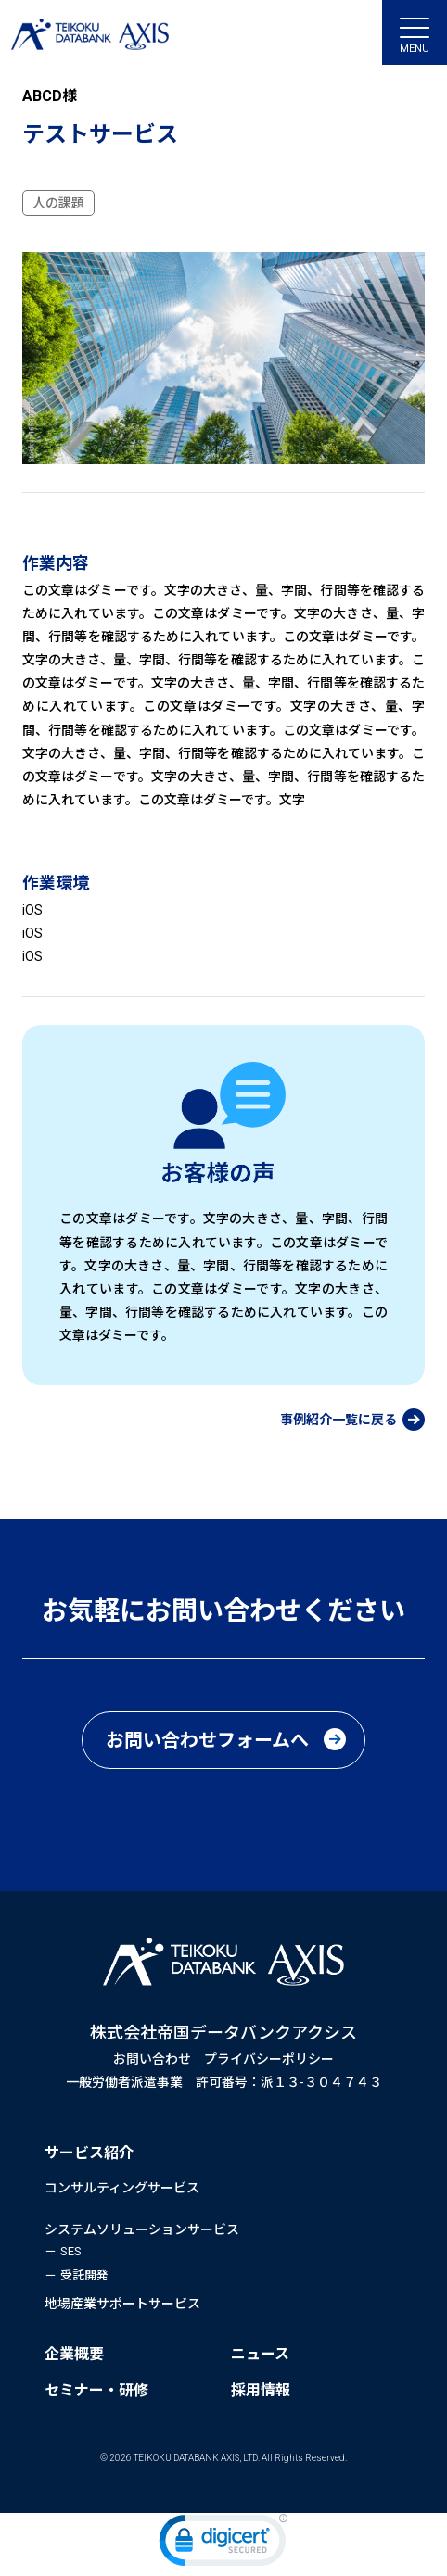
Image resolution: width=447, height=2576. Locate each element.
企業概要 (74, 2354)
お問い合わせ (152, 2059)
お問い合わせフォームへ (207, 1740)
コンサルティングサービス (122, 2187)
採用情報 (260, 2390)
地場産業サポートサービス (122, 2303)
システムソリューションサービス (142, 2229)
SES (71, 2251)
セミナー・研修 (96, 2390)
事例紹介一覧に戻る (338, 1419)
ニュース (260, 2354)
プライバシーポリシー (269, 2059)
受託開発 (84, 2275)
